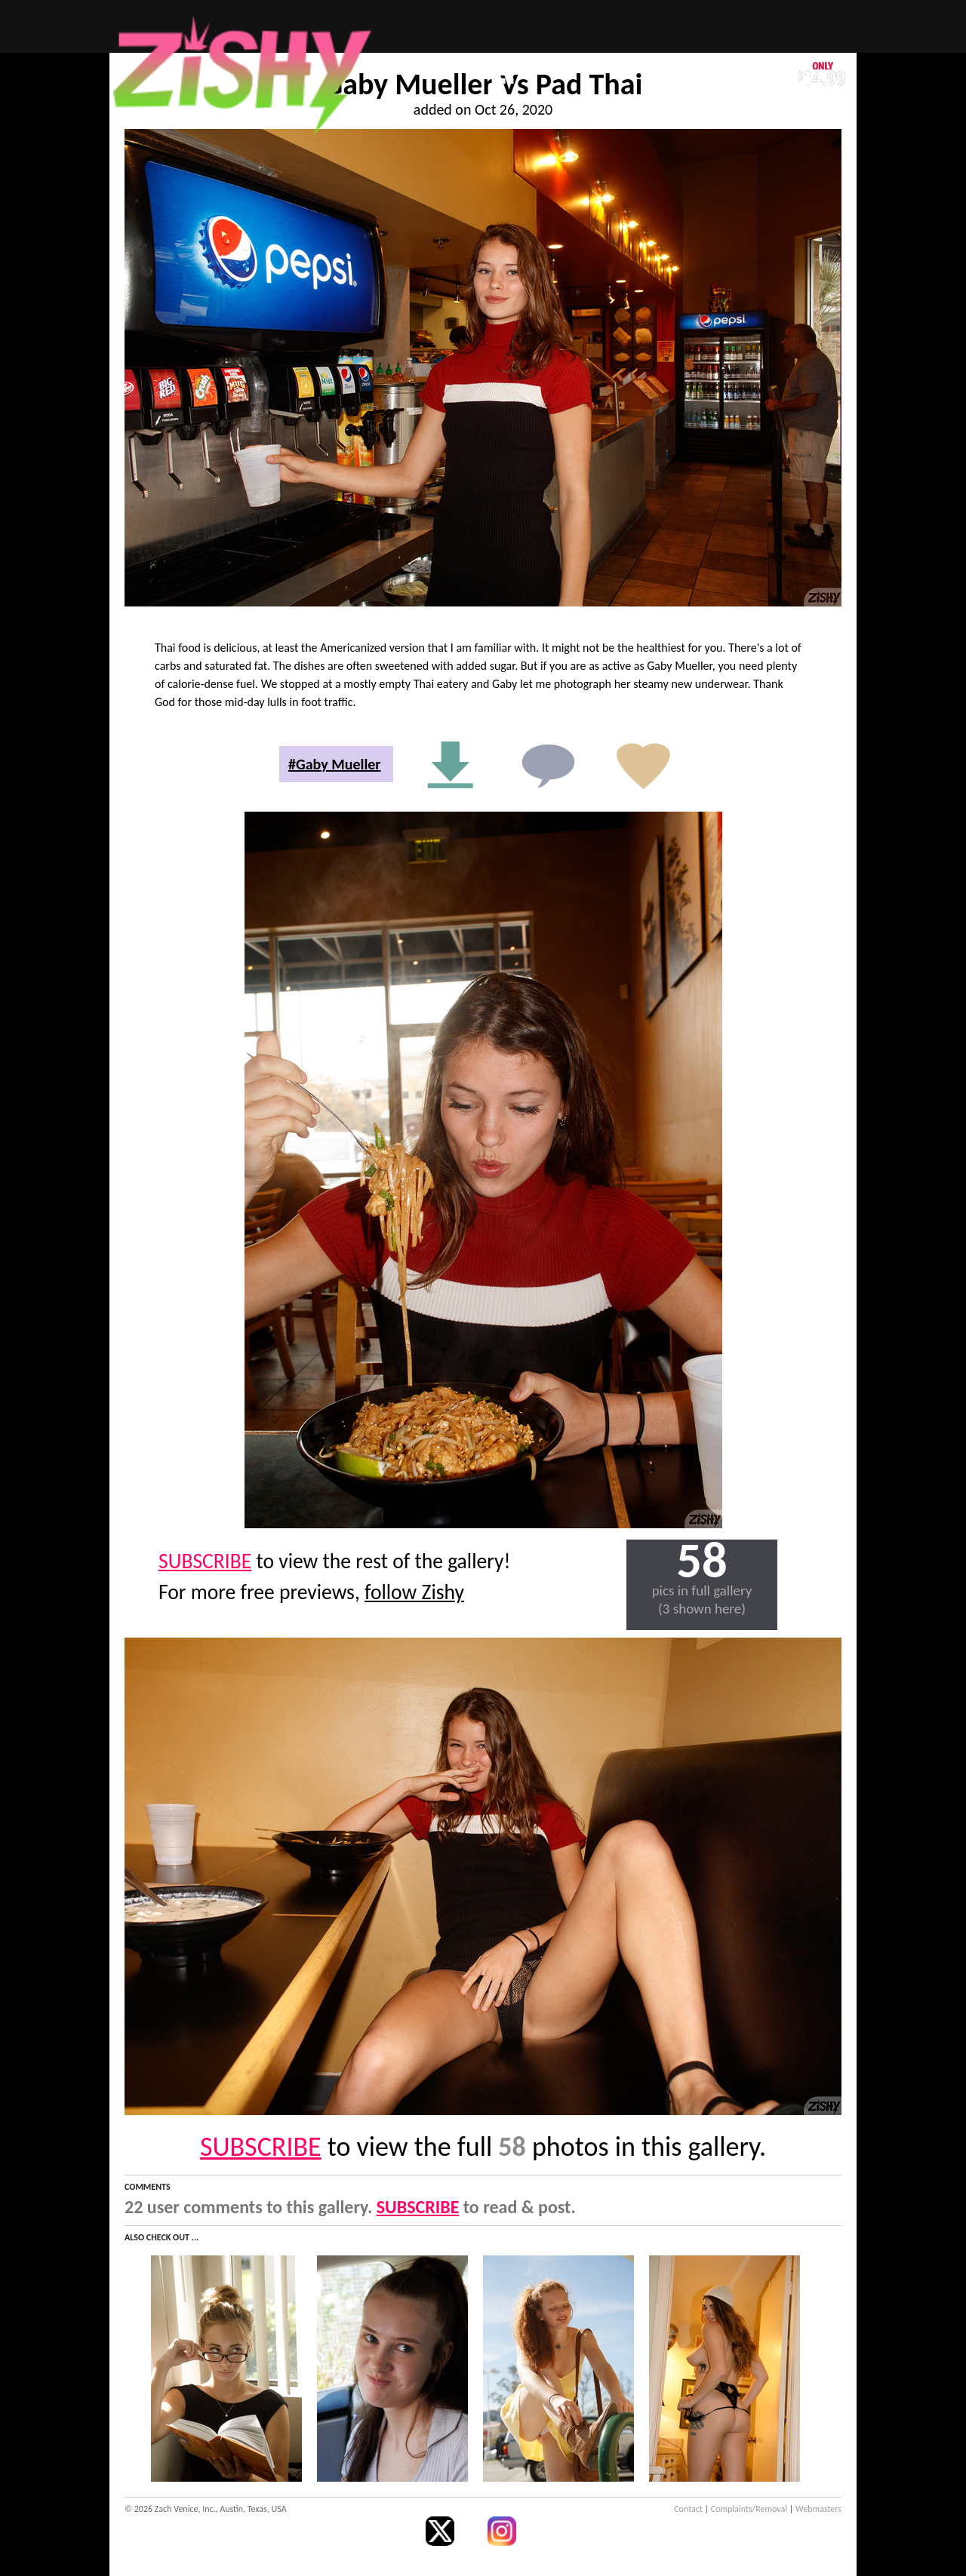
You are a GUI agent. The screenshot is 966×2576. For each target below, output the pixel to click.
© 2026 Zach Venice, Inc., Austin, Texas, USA (206, 2509)
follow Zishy (414, 1592)
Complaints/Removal (749, 2509)
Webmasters (818, 2509)
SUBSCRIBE (204, 1561)
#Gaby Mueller (334, 764)
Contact (688, 2509)
